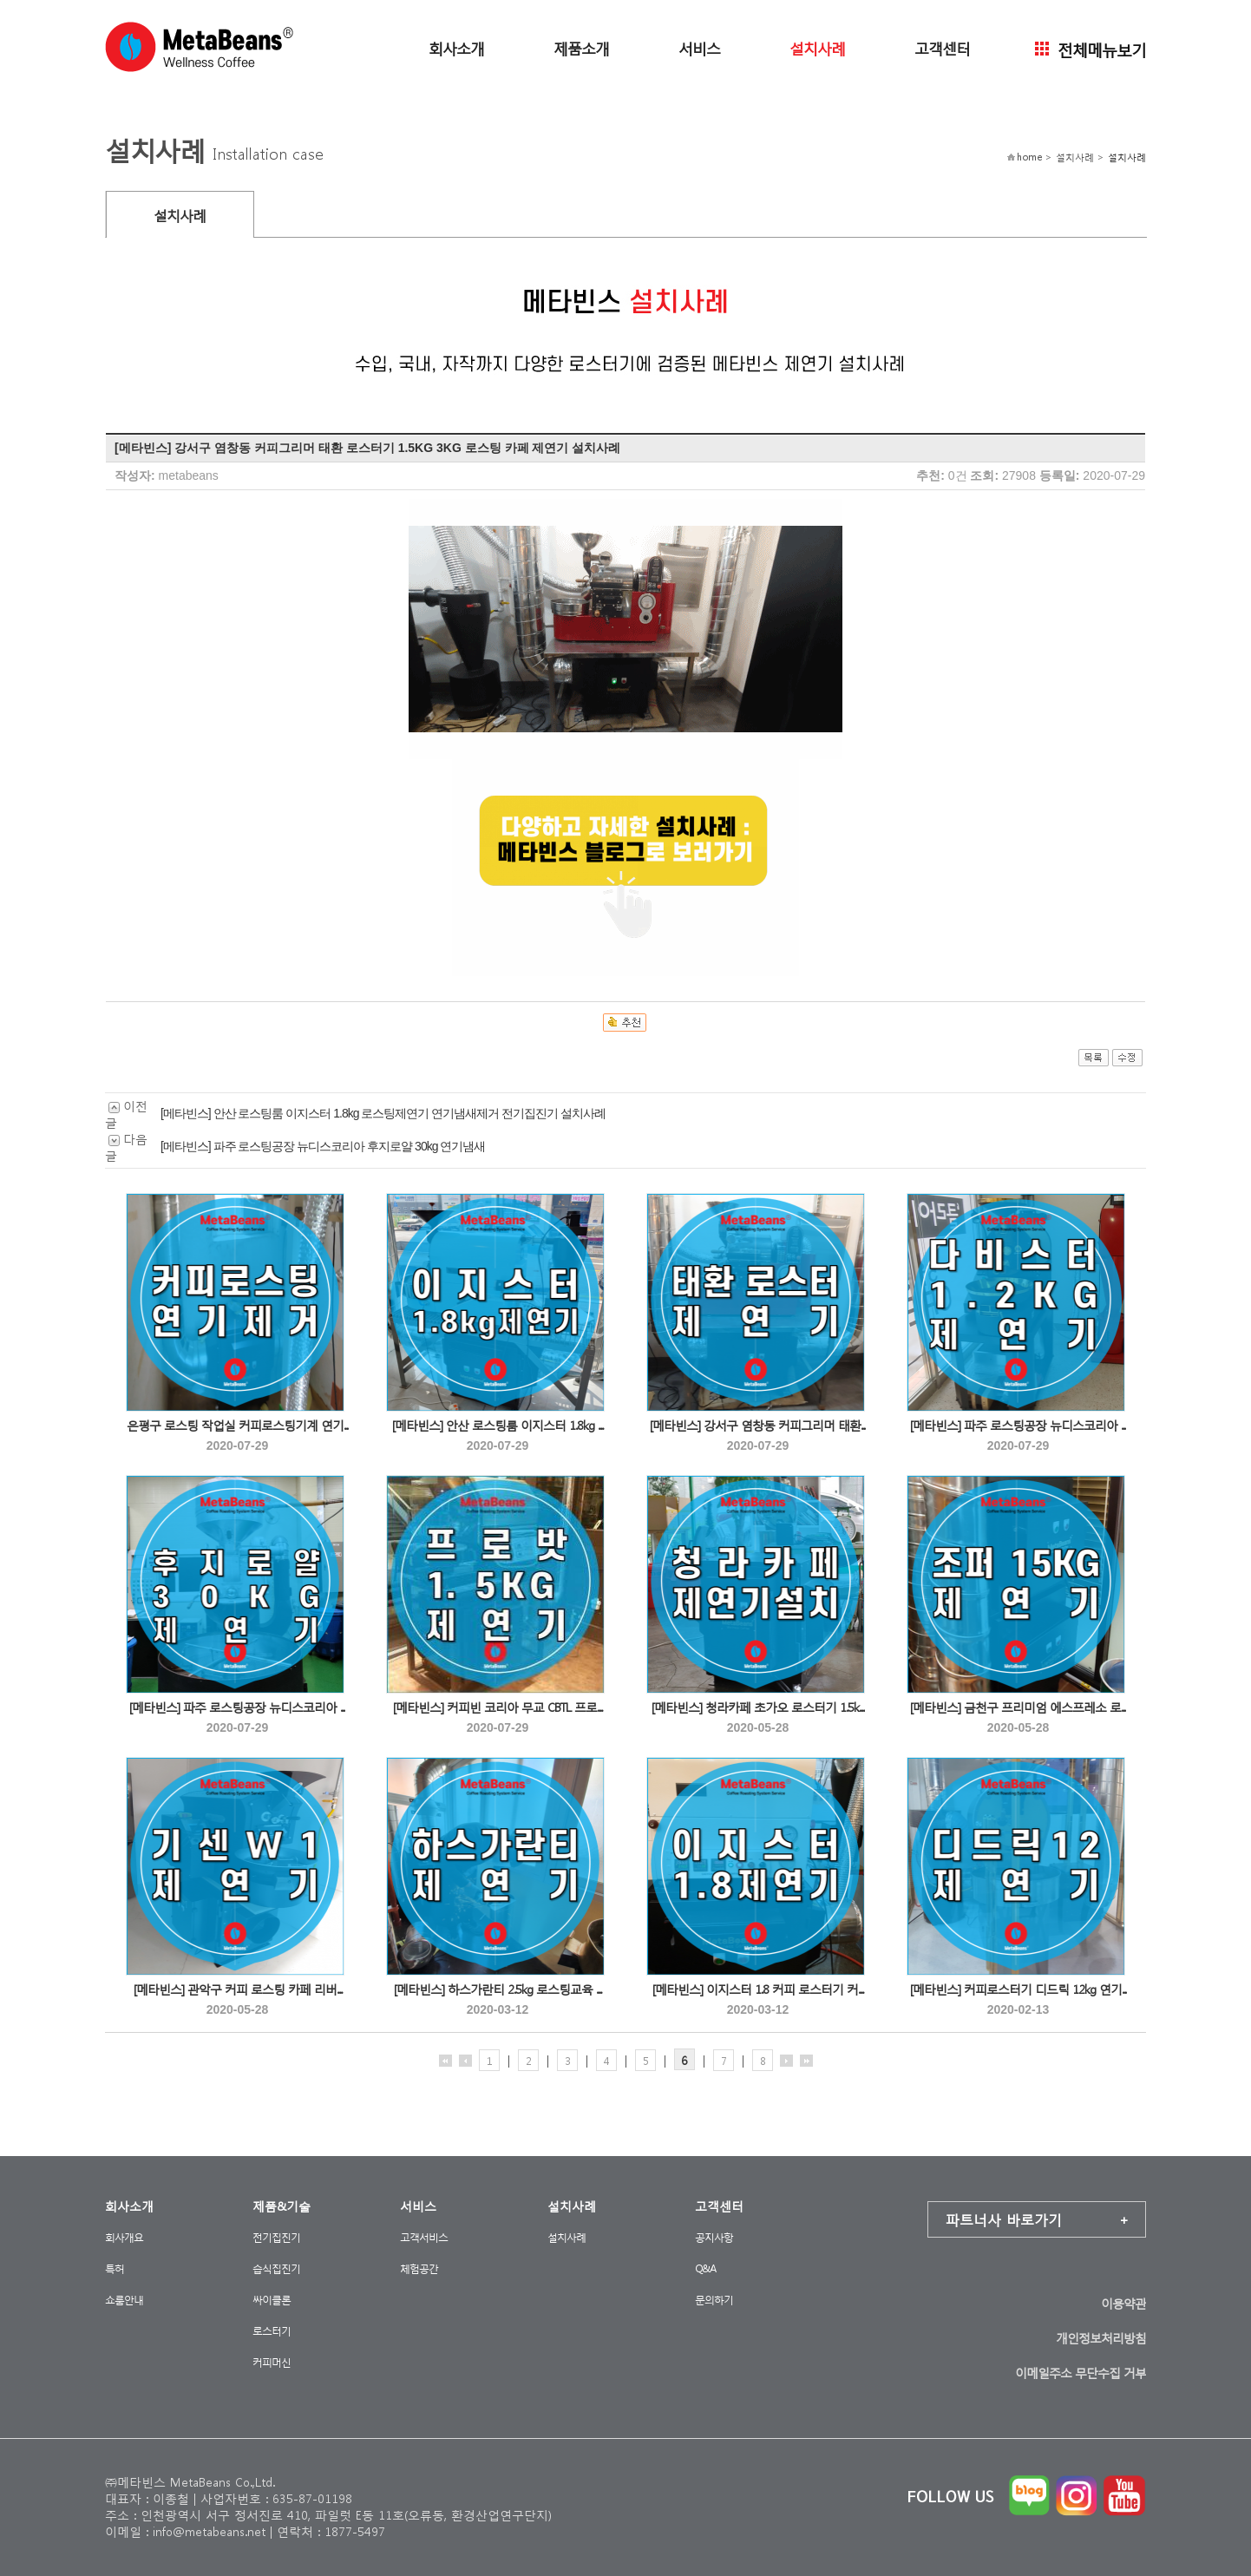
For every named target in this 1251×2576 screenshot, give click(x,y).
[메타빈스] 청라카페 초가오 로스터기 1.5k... (758, 1707)
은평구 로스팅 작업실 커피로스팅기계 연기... (238, 1425)
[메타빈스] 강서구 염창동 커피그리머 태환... (758, 1425)
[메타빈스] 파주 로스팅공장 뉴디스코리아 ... (1018, 1425)
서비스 (699, 47)
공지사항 (714, 2237)
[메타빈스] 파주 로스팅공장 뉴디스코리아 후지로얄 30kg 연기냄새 (322, 1146)
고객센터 (942, 47)
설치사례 (817, 47)
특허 (114, 2268)
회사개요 (124, 2237)
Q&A (705, 2268)
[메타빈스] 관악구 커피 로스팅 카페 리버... (238, 1989)
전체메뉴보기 (1090, 48)
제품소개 (581, 47)
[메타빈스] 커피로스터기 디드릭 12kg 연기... (1018, 1989)
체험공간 (419, 2268)
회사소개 (456, 47)
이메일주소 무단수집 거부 (1080, 2372)
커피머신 (271, 2362)
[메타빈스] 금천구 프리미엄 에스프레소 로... (1018, 1707)
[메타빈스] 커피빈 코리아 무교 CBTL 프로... (497, 1707)
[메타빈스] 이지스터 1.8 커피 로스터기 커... (757, 1989)
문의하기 (714, 2299)
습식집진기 (276, 2268)
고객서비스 (424, 2237)
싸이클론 (271, 2299)
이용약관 (1123, 2303)
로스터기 (271, 2330)
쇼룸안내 (124, 2299)
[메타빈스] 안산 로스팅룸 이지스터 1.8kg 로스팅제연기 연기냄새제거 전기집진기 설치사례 (383, 1113)
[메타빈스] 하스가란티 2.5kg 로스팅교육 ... (497, 1989)
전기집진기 (276, 2237)
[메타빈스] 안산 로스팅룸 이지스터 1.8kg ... (497, 1425)
